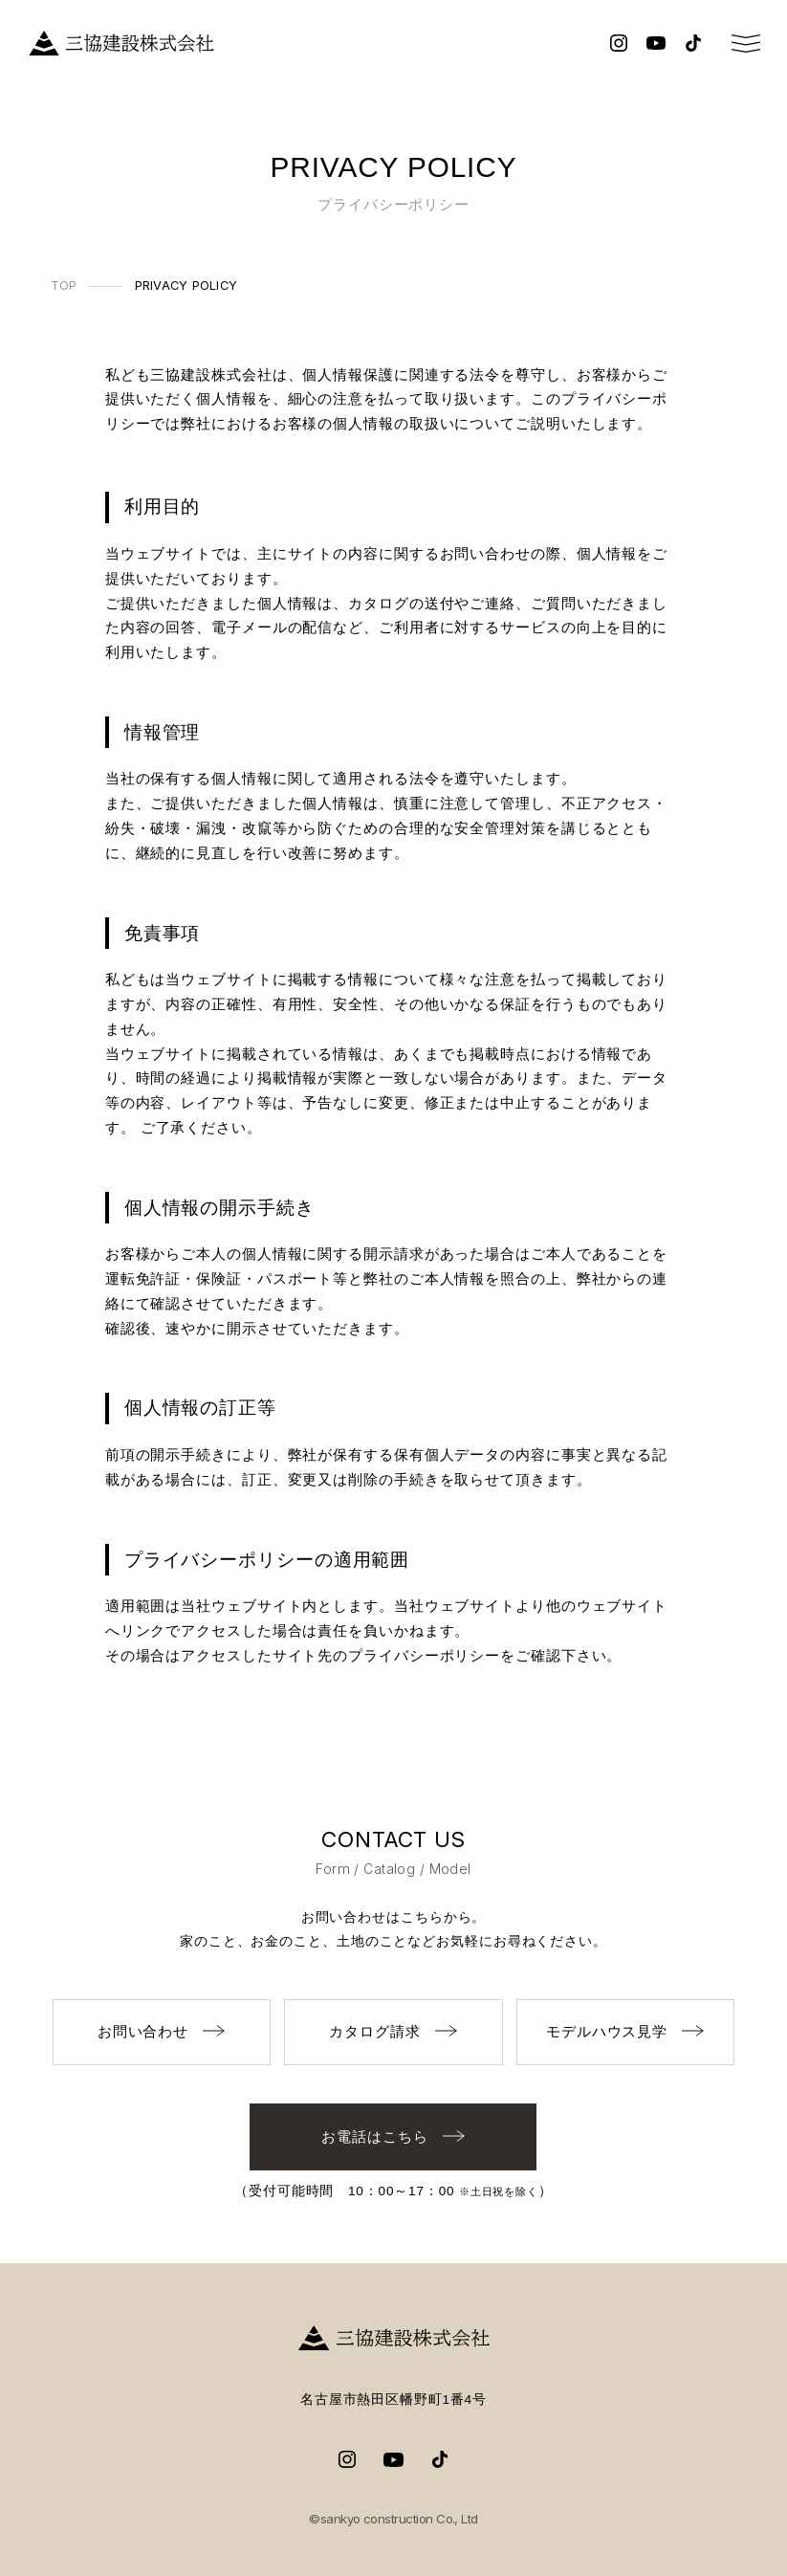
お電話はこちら (393, 2136)
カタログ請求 (393, 2031)
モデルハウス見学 (625, 2031)
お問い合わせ (162, 2031)
